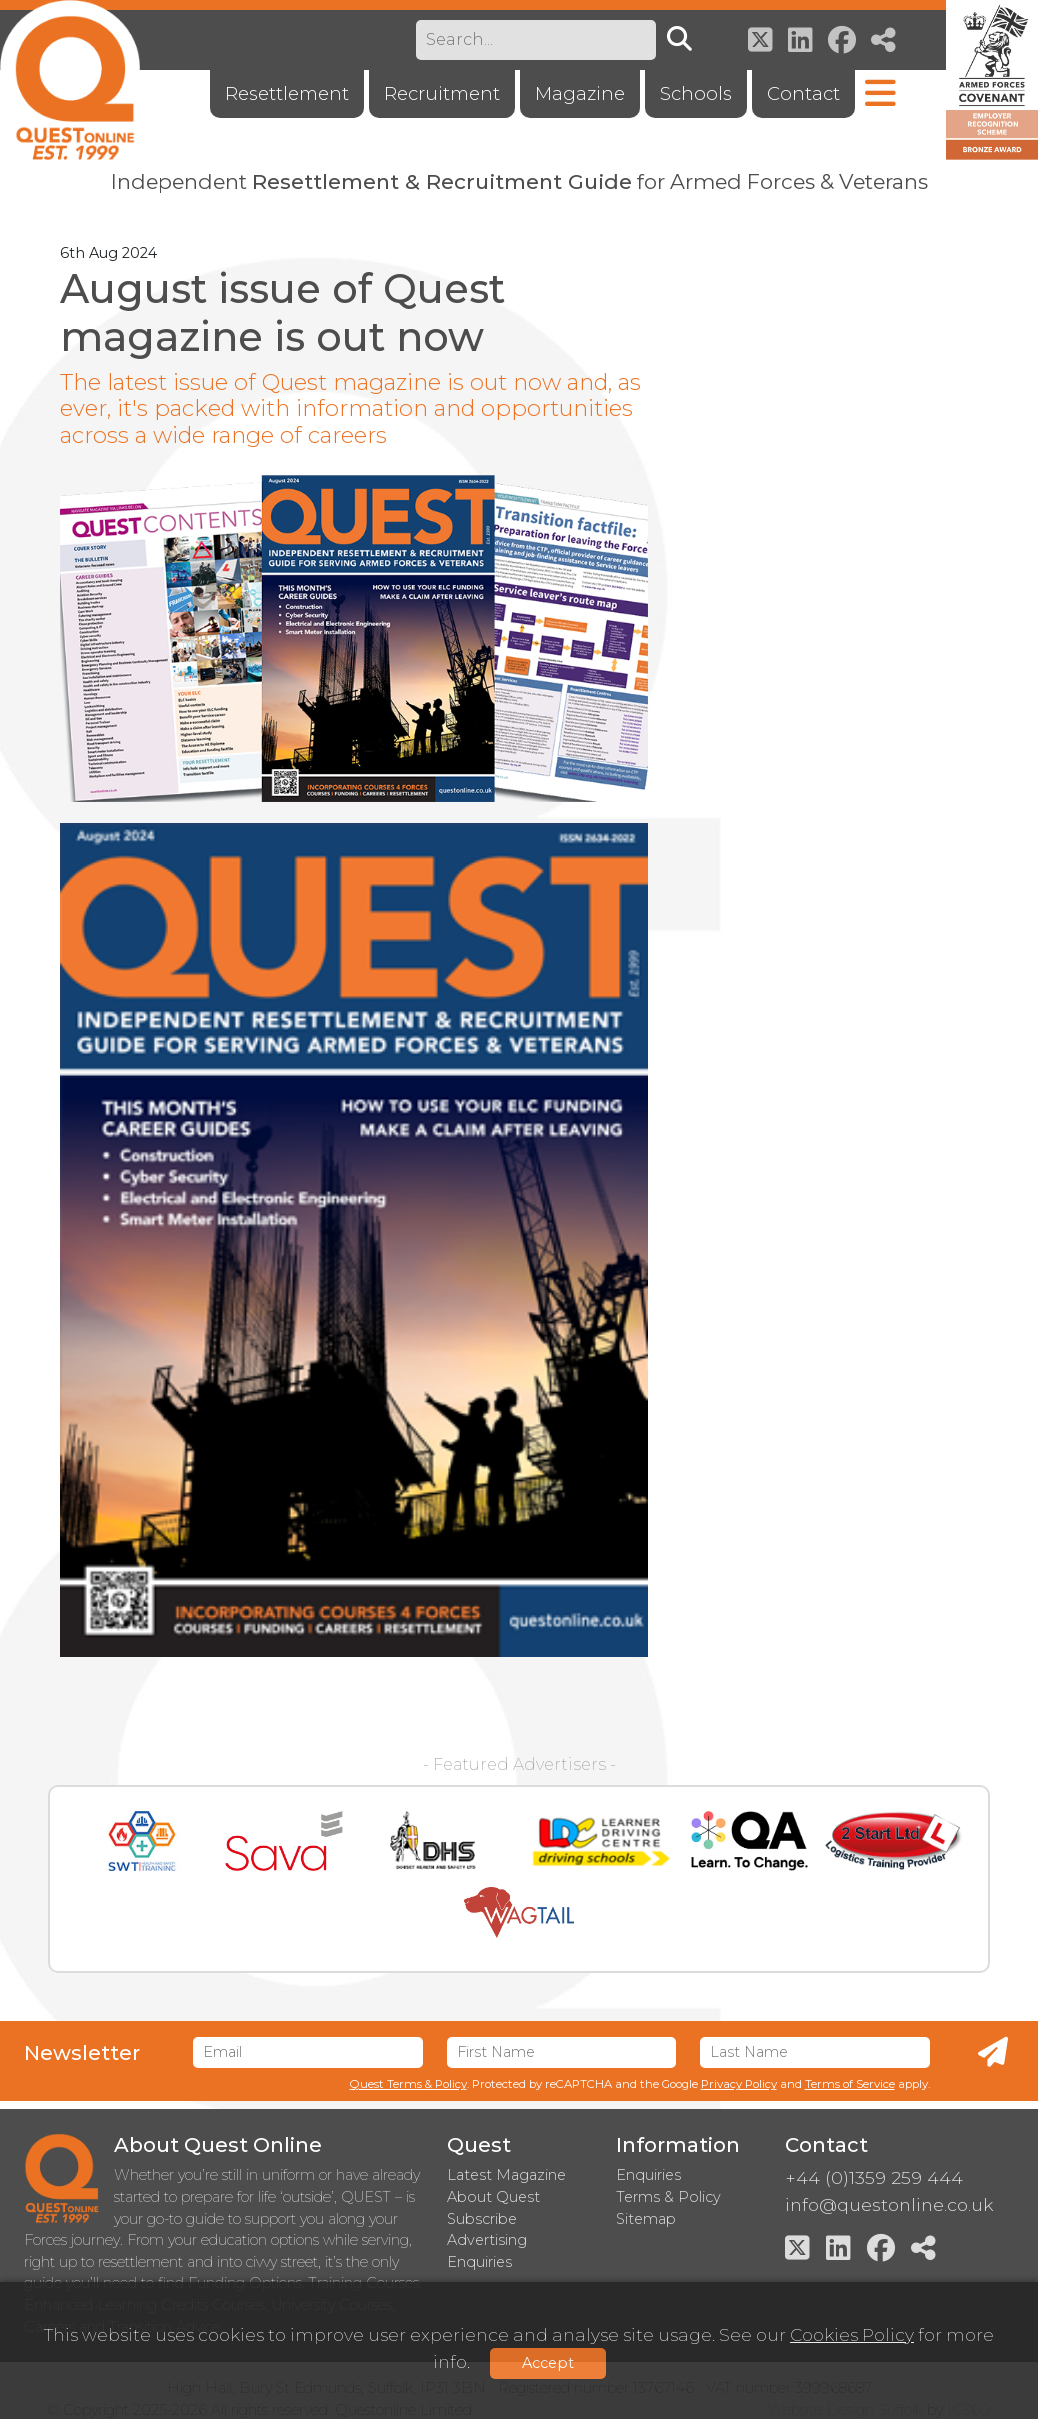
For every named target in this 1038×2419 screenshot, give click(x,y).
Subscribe (482, 2219)
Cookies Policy (852, 2334)
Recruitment (442, 93)
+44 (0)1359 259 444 (874, 2177)
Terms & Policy (668, 2197)
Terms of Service (850, 2084)
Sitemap (646, 2219)
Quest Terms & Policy (408, 2084)
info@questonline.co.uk (889, 2204)
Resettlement (287, 93)
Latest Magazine (506, 2175)
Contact (803, 93)
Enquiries (648, 2175)
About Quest (493, 2197)
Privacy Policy (739, 2084)
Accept (548, 2363)
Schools (696, 93)
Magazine (580, 93)
